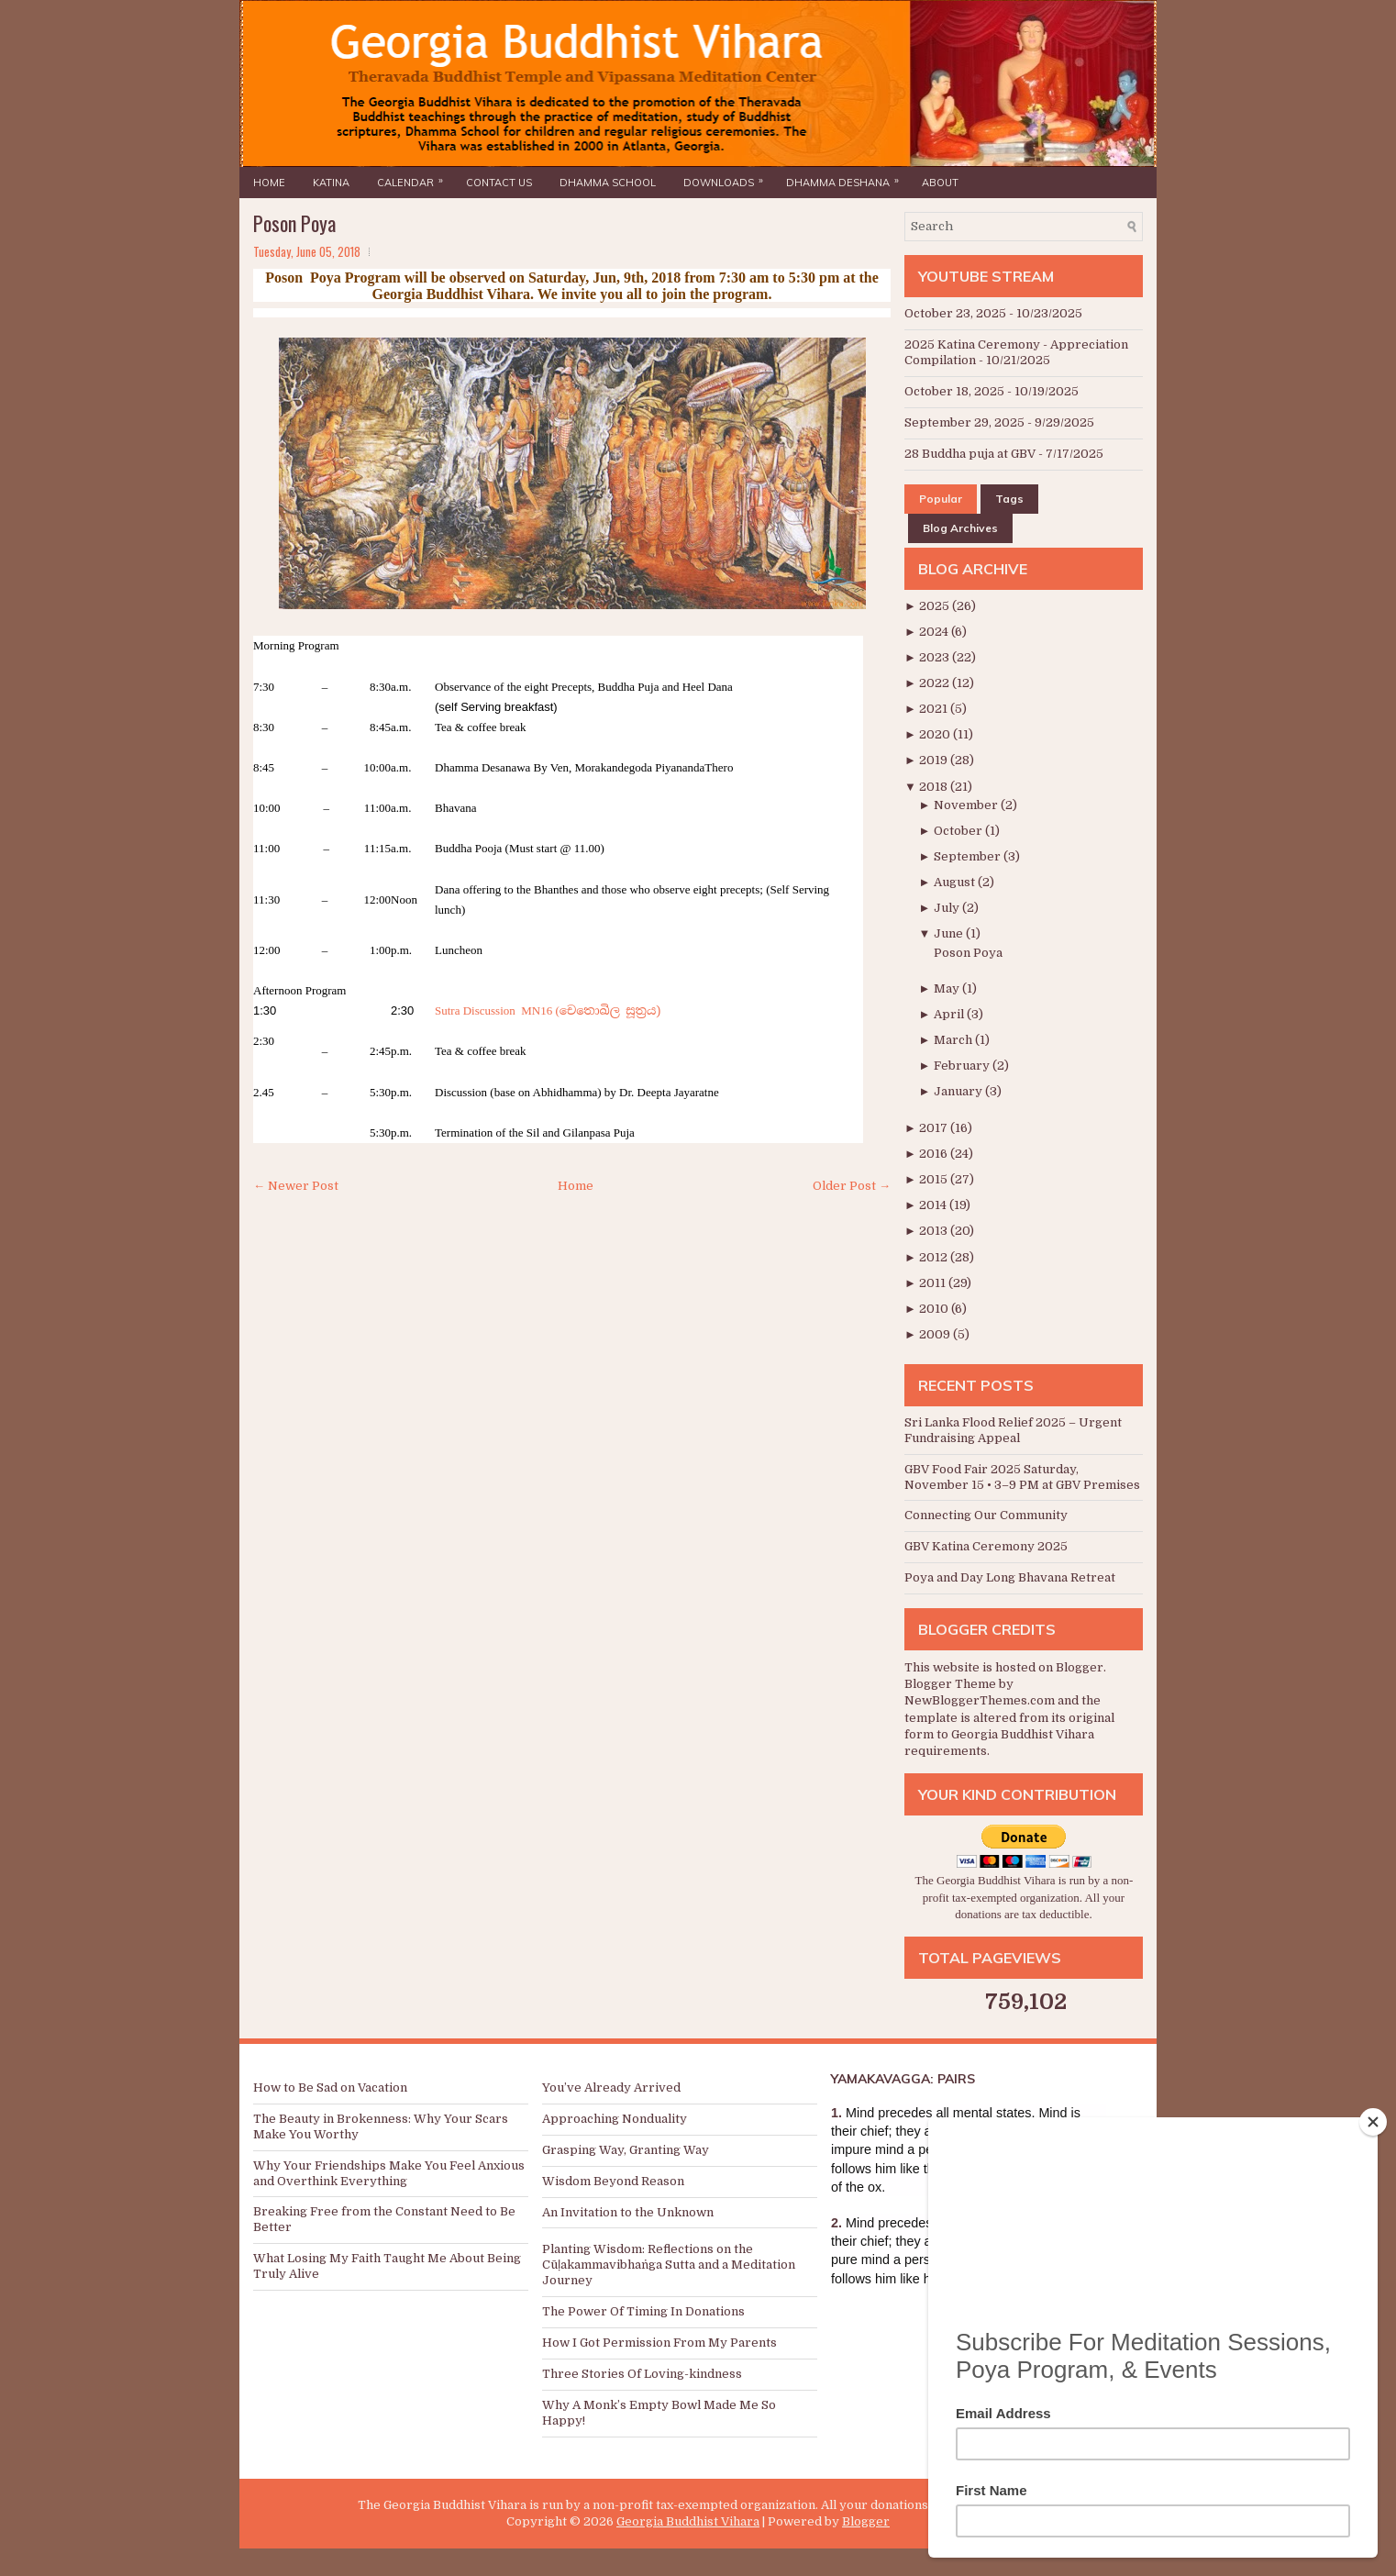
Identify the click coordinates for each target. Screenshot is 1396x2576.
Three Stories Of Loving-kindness (642, 2374)
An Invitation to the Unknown (628, 2212)
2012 (934, 1257)
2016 (934, 1153)
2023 (935, 657)
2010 (935, 1309)
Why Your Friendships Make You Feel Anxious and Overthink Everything (389, 2173)
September (968, 856)
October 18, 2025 (954, 391)
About (940, 182)
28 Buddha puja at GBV (970, 454)
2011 (933, 1283)
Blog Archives (960, 528)
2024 (935, 631)
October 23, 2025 (955, 313)
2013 (934, 1231)
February (963, 1065)
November (967, 805)
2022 (935, 683)
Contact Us (499, 182)
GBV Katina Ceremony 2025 (986, 1546)
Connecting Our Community (986, 1515)
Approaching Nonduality (614, 2119)
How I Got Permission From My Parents (659, 2342)
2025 (935, 606)
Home (269, 182)
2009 (936, 1334)
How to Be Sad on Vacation (330, 2087)
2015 (934, 1179)
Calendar (414, 178)
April (950, 1014)
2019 (934, 760)
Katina (331, 182)
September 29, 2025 (964, 422)
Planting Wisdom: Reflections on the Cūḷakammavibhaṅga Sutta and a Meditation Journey (668, 2264)
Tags (1009, 498)
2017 (934, 1128)
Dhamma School (608, 182)
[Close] (1373, 2122)
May (948, 988)
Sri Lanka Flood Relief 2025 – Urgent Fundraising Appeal (1013, 1430)
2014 (934, 1205)
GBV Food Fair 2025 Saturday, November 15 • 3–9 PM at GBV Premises (1022, 1477)
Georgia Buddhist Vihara (687, 2521)
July (948, 908)
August (956, 882)
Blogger (1079, 1667)
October (959, 831)
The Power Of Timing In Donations (643, 2311)
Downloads (727, 178)
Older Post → (852, 1186)
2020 (936, 734)
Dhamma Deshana (847, 178)
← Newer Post (295, 1186)
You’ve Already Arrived (611, 2087)
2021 (934, 709)
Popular (940, 498)
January (959, 1091)
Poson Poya (294, 223)
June (950, 933)
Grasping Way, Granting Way (625, 2150)
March (954, 1040)
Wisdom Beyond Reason (613, 2181)
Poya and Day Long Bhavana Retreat (1009, 1577)
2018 (934, 787)
